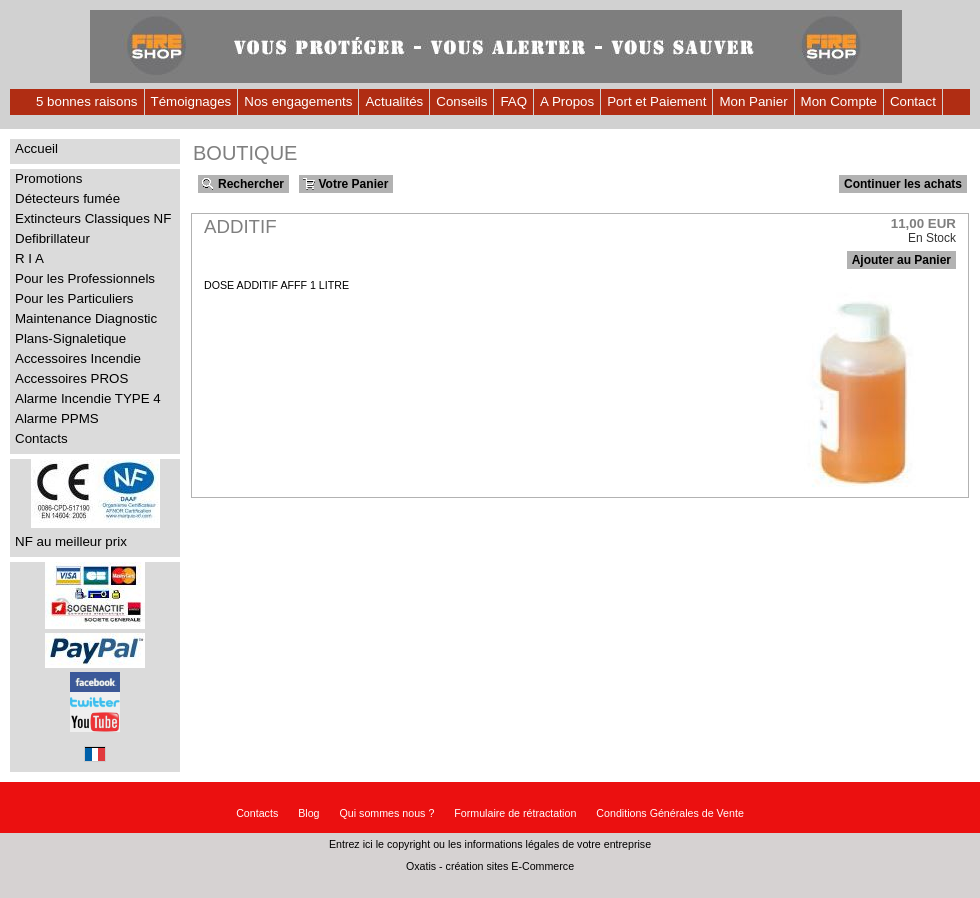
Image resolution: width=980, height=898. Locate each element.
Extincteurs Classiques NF (93, 218)
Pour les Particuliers (74, 298)
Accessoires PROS (71, 378)
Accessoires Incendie (78, 358)
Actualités (394, 101)
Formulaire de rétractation (515, 813)
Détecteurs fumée (67, 198)
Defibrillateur (52, 238)
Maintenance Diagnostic (86, 318)
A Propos (567, 101)
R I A (29, 258)
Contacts (41, 438)
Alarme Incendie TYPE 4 (88, 398)
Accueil (36, 148)
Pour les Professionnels (85, 278)
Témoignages (191, 101)
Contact (913, 101)
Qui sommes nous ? (387, 813)
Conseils (461, 101)
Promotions (48, 178)
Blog (308, 813)
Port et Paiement (656, 101)
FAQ (513, 101)
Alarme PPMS (57, 418)
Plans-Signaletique (70, 338)
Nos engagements (298, 101)
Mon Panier (753, 101)
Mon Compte (839, 101)
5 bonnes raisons (87, 101)
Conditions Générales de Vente (670, 813)
